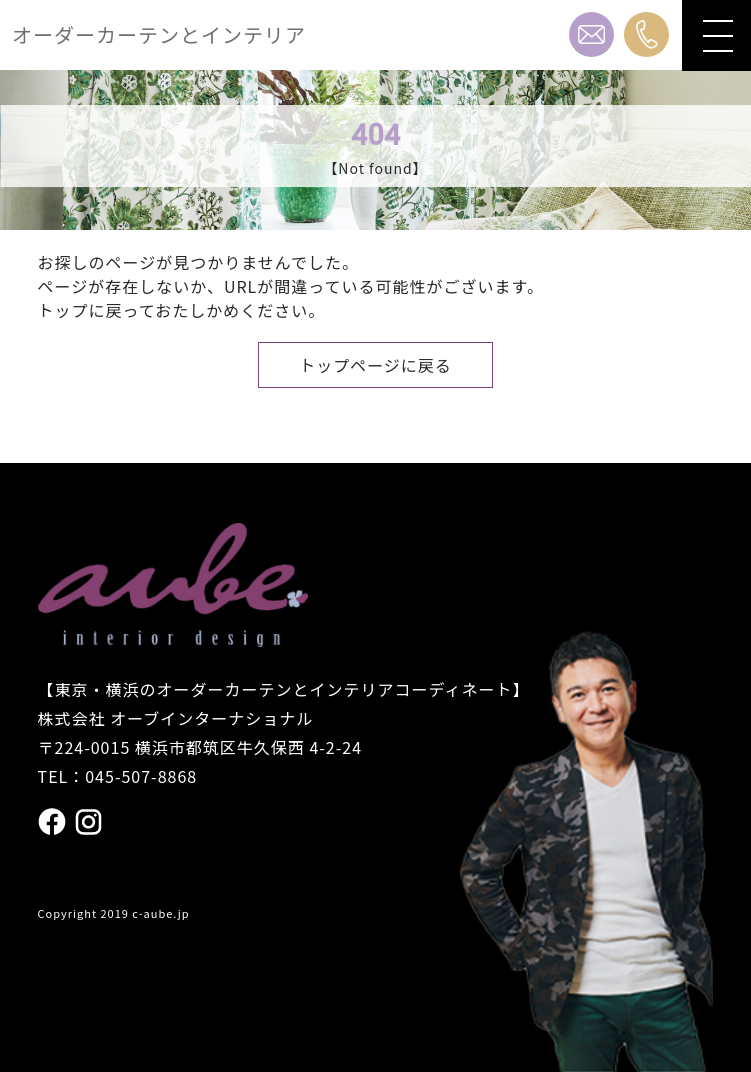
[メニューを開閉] (716, 35)
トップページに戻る (375, 365)
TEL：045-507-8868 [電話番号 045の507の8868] (118, 776)
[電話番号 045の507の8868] (646, 34)
